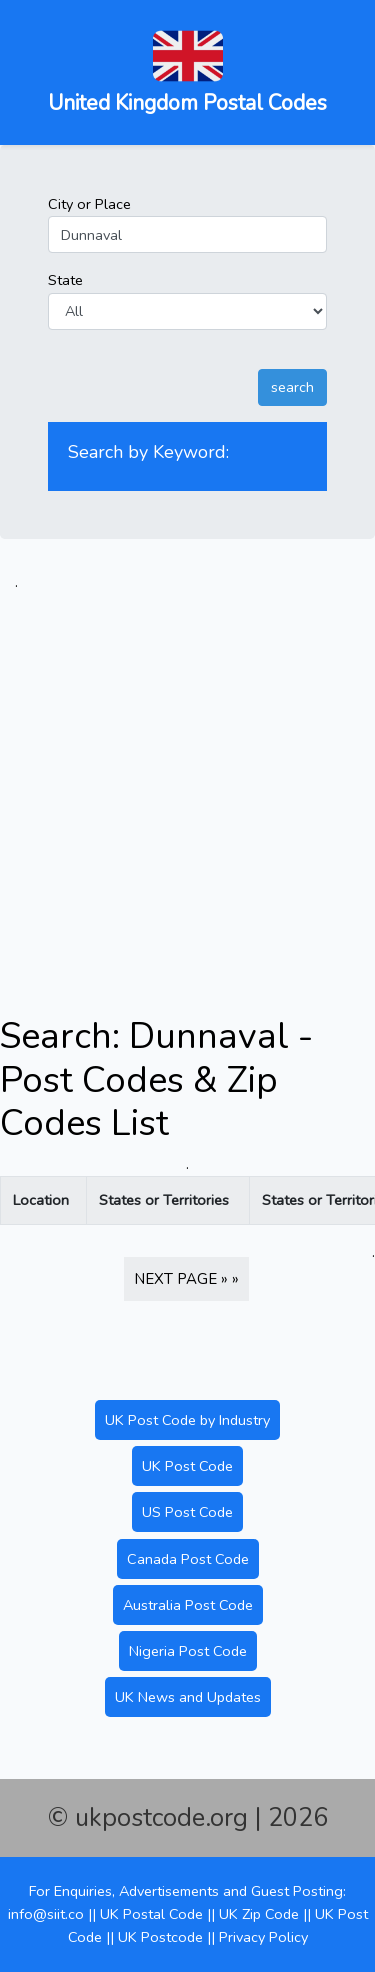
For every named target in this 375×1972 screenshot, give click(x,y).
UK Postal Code (151, 1914)
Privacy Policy (263, 1937)
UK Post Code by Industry (187, 1420)
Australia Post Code (188, 1605)
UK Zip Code (259, 1914)
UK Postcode (160, 1937)
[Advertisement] (187, 781)
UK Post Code (187, 1466)
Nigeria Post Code (188, 1651)
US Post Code (187, 1512)
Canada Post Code (188, 1559)
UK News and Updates (188, 1697)
